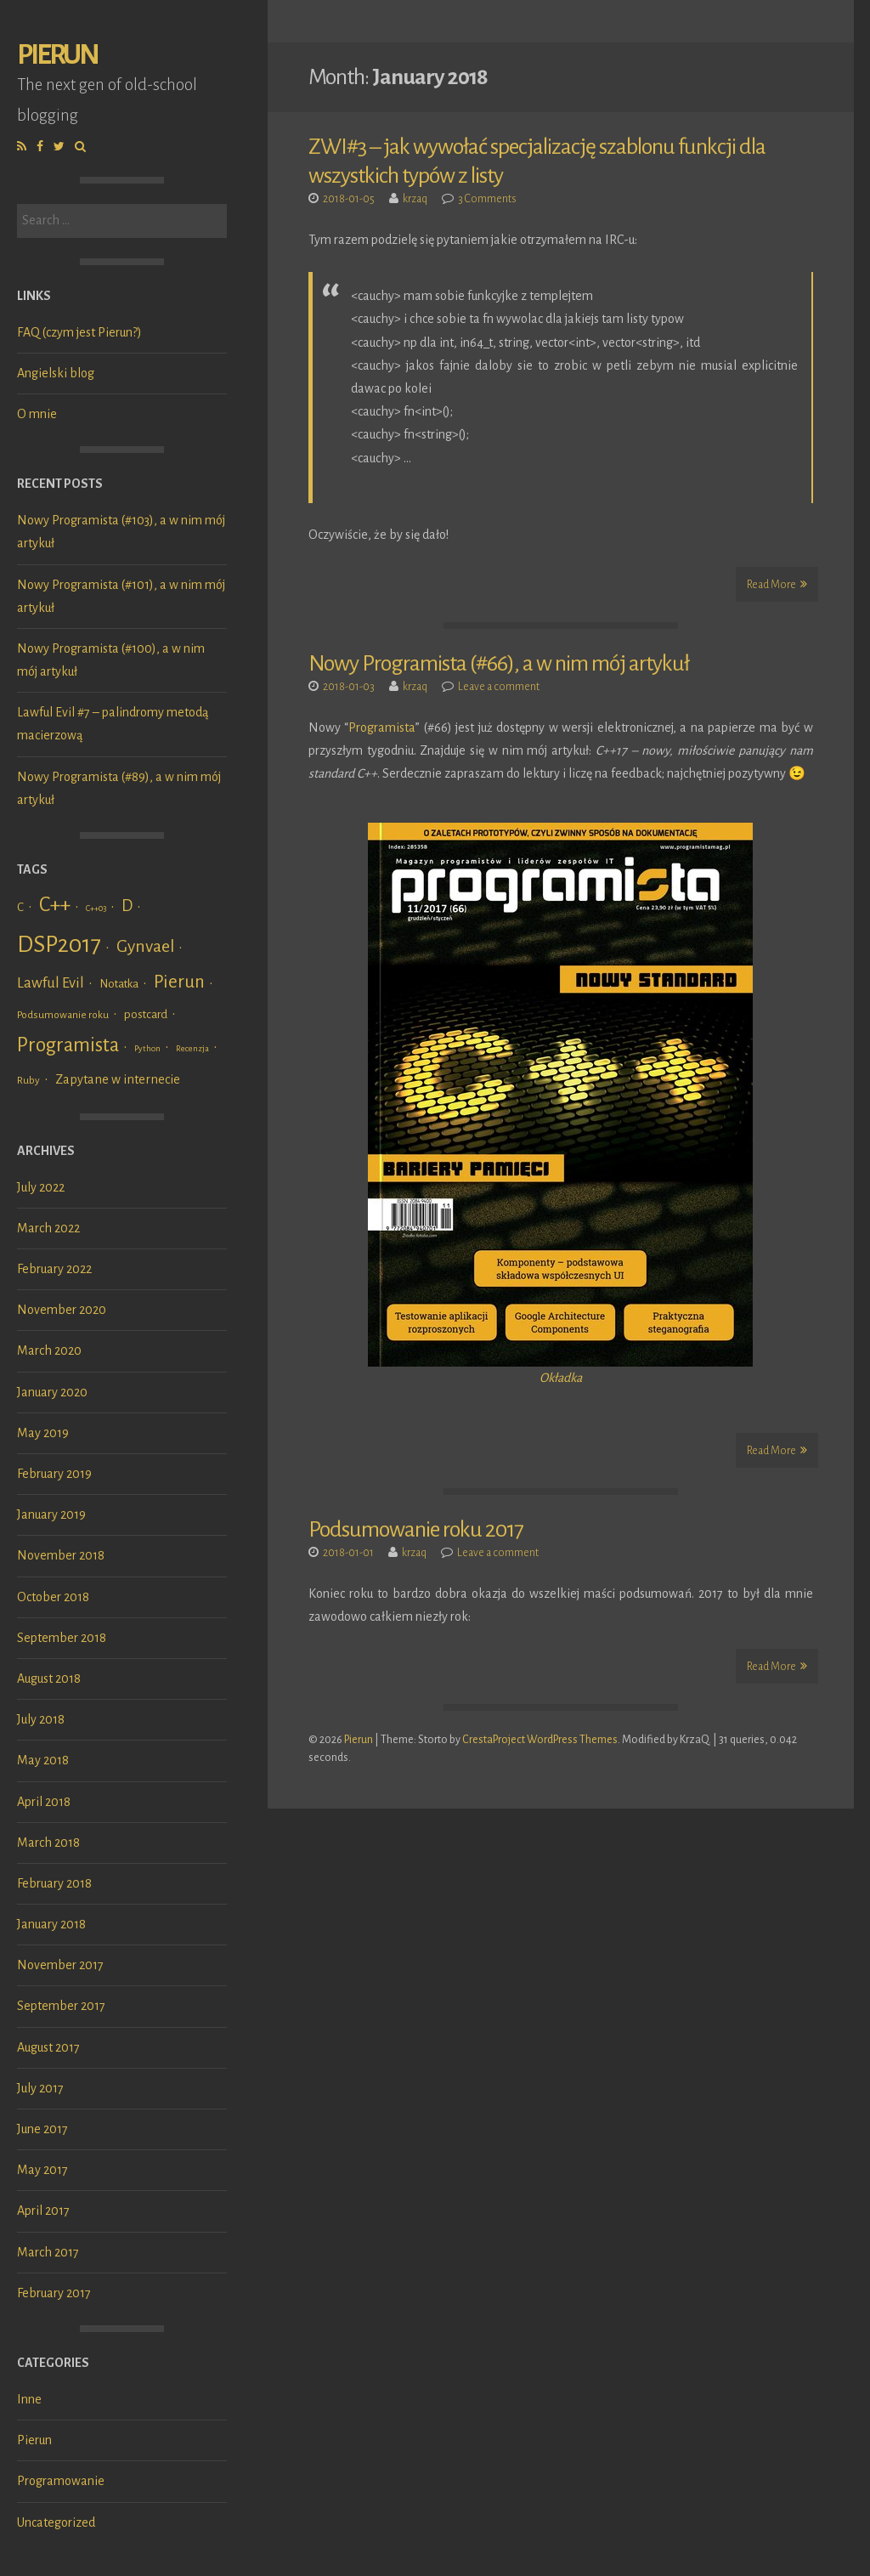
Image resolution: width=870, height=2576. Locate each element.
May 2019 (43, 1433)
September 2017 (61, 2006)
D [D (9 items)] (127, 905)
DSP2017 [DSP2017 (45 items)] (59, 944)
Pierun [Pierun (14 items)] (179, 982)
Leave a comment (499, 687)
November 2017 (60, 1965)
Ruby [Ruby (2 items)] (28, 1080)
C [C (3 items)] (20, 907)
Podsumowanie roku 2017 (415, 1530)
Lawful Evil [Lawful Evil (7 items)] (50, 983)
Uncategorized (56, 2522)
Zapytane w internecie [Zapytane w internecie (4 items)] (117, 1079)
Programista (381, 727)
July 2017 (40, 2088)
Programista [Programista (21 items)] (68, 1045)
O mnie (37, 414)
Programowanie (61, 2481)
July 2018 (41, 1719)
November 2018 (61, 1555)
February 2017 (54, 2293)
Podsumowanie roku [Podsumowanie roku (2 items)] (63, 1015)
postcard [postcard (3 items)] (145, 1014)
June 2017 (42, 2129)
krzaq (415, 199)
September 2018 (61, 1638)
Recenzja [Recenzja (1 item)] (192, 1048)
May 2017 (42, 2170)
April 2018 (44, 1802)
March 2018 (48, 1842)
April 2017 (43, 2210)
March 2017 (48, 2252)
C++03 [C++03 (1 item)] (96, 908)
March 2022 (48, 1228)
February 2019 (54, 1473)
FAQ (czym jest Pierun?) (79, 332)
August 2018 (49, 1678)
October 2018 (53, 1597)
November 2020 (61, 1309)
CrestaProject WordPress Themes (540, 1740)
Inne (29, 2399)
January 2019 (51, 1514)
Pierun (57, 55)
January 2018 (51, 1924)
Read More (777, 584)
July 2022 (41, 1187)
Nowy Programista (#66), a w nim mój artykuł (498, 664)
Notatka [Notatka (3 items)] (118, 983)
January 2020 (52, 1392)
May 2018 (43, 1760)
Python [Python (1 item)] (147, 1048)
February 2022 (54, 1269)
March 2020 (49, 1350)
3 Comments (487, 199)
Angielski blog (55, 373)
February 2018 (54, 1883)
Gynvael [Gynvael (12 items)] (145, 946)
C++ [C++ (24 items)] (55, 904)
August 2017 (48, 2047)
